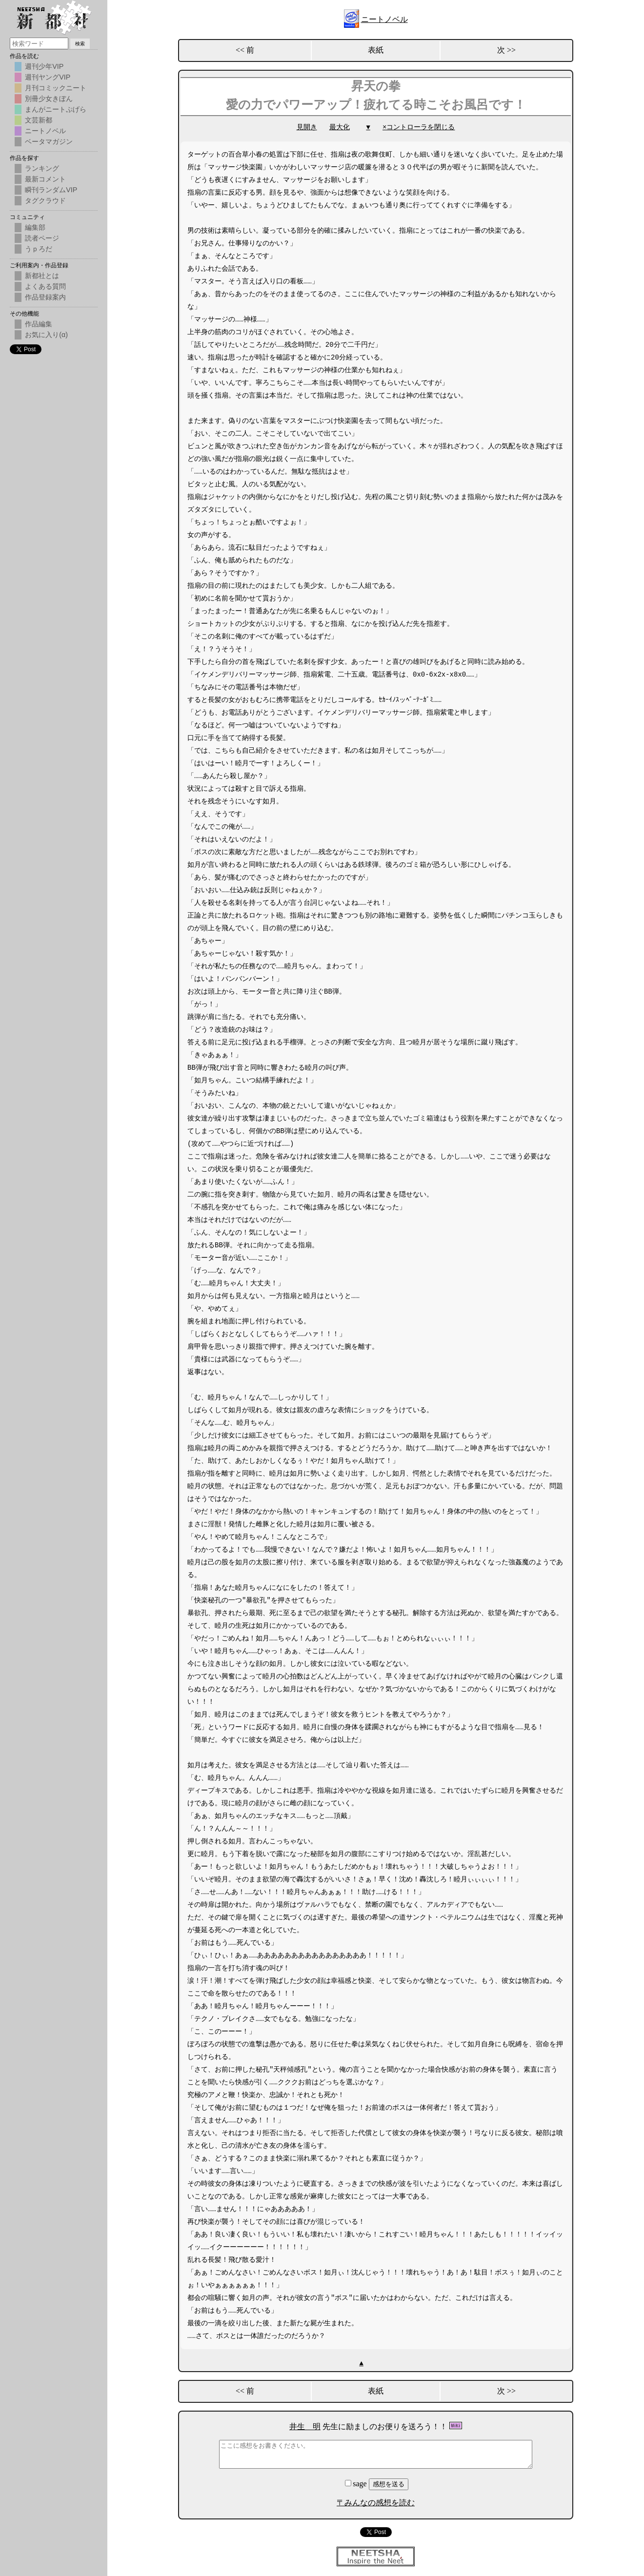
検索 (80, 43)
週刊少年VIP (44, 66)
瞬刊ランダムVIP (51, 190)
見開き (307, 127)
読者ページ (42, 238)
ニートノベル (384, 19)
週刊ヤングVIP (47, 77)
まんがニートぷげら (55, 109)
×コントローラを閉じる (418, 127)
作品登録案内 (45, 297)
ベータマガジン (49, 141)
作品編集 (38, 324)
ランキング (42, 168)
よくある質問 (45, 286)
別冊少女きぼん (49, 98)
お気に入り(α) (46, 335)
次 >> (506, 50)
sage (356, 2483)
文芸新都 (38, 120)
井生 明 (305, 2426)
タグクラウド (45, 200)
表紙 (375, 50)
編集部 (35, 227)
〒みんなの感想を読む (376, 2502)
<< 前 (245, 50)
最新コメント (45, 179)
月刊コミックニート (55, 88)
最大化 (339, 127)
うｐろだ (38, 249)
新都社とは (42, 276)
